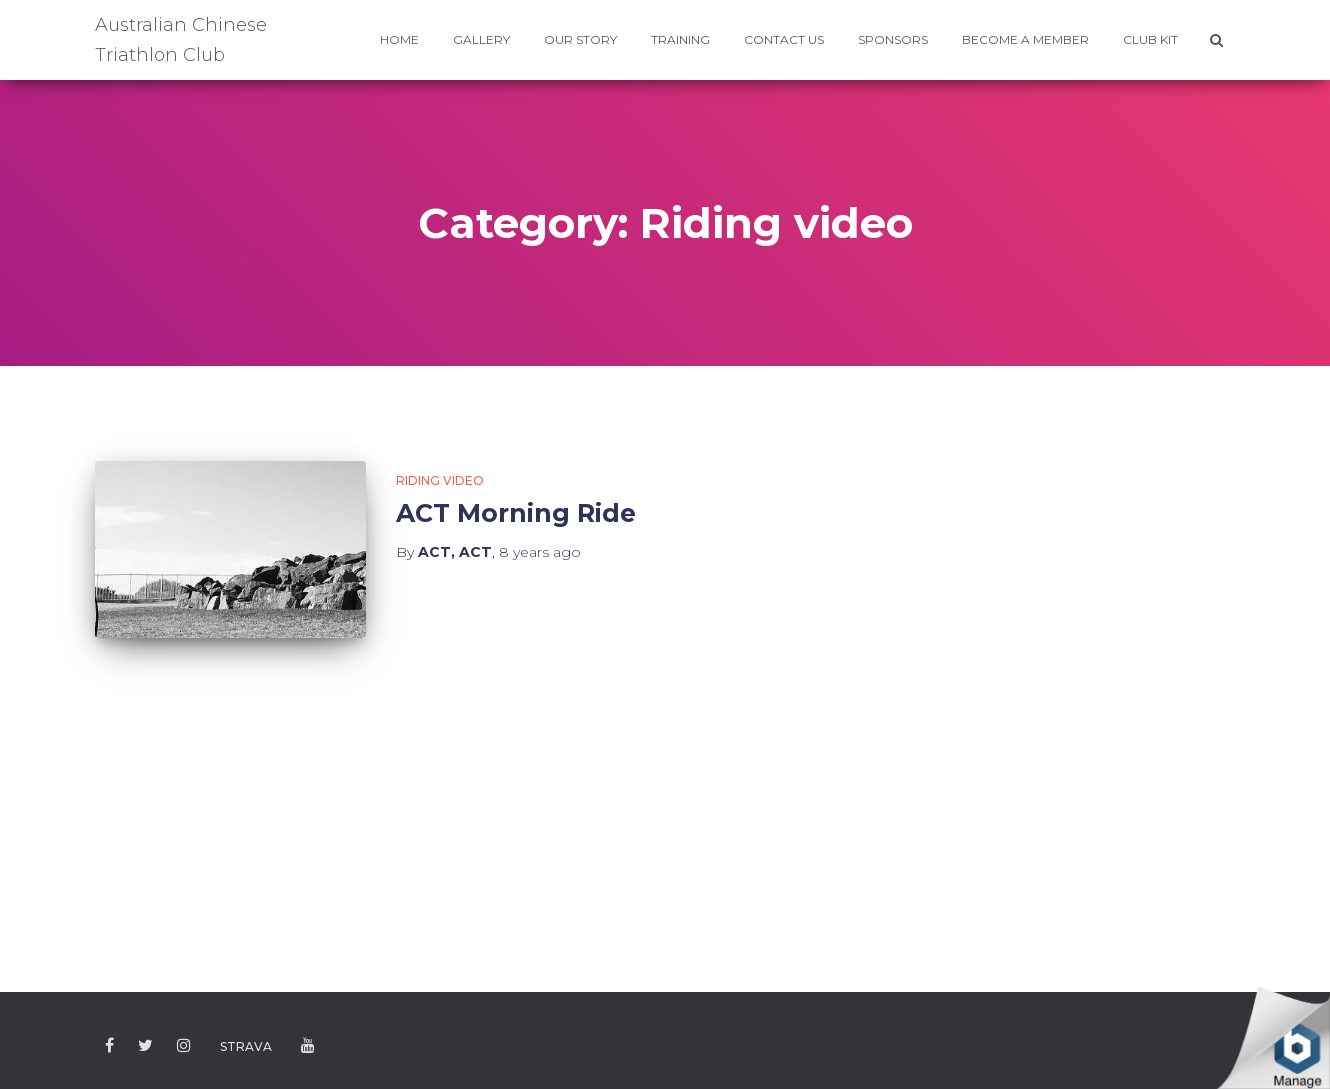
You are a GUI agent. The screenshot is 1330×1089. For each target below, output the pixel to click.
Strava (246, 1046)
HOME (399, 39)
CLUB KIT (1150, 39)
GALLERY (481, 39)
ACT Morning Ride (516, 513)
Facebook (109, 1046)
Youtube (308, 1046)
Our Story (580, 39)
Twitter (145, 1046)
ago (540, 552)
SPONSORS (893, 39)
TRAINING (680, 39)
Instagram (184, 1046)
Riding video (440, 480)
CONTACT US (784, 39)
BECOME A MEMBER (1025, 39)
